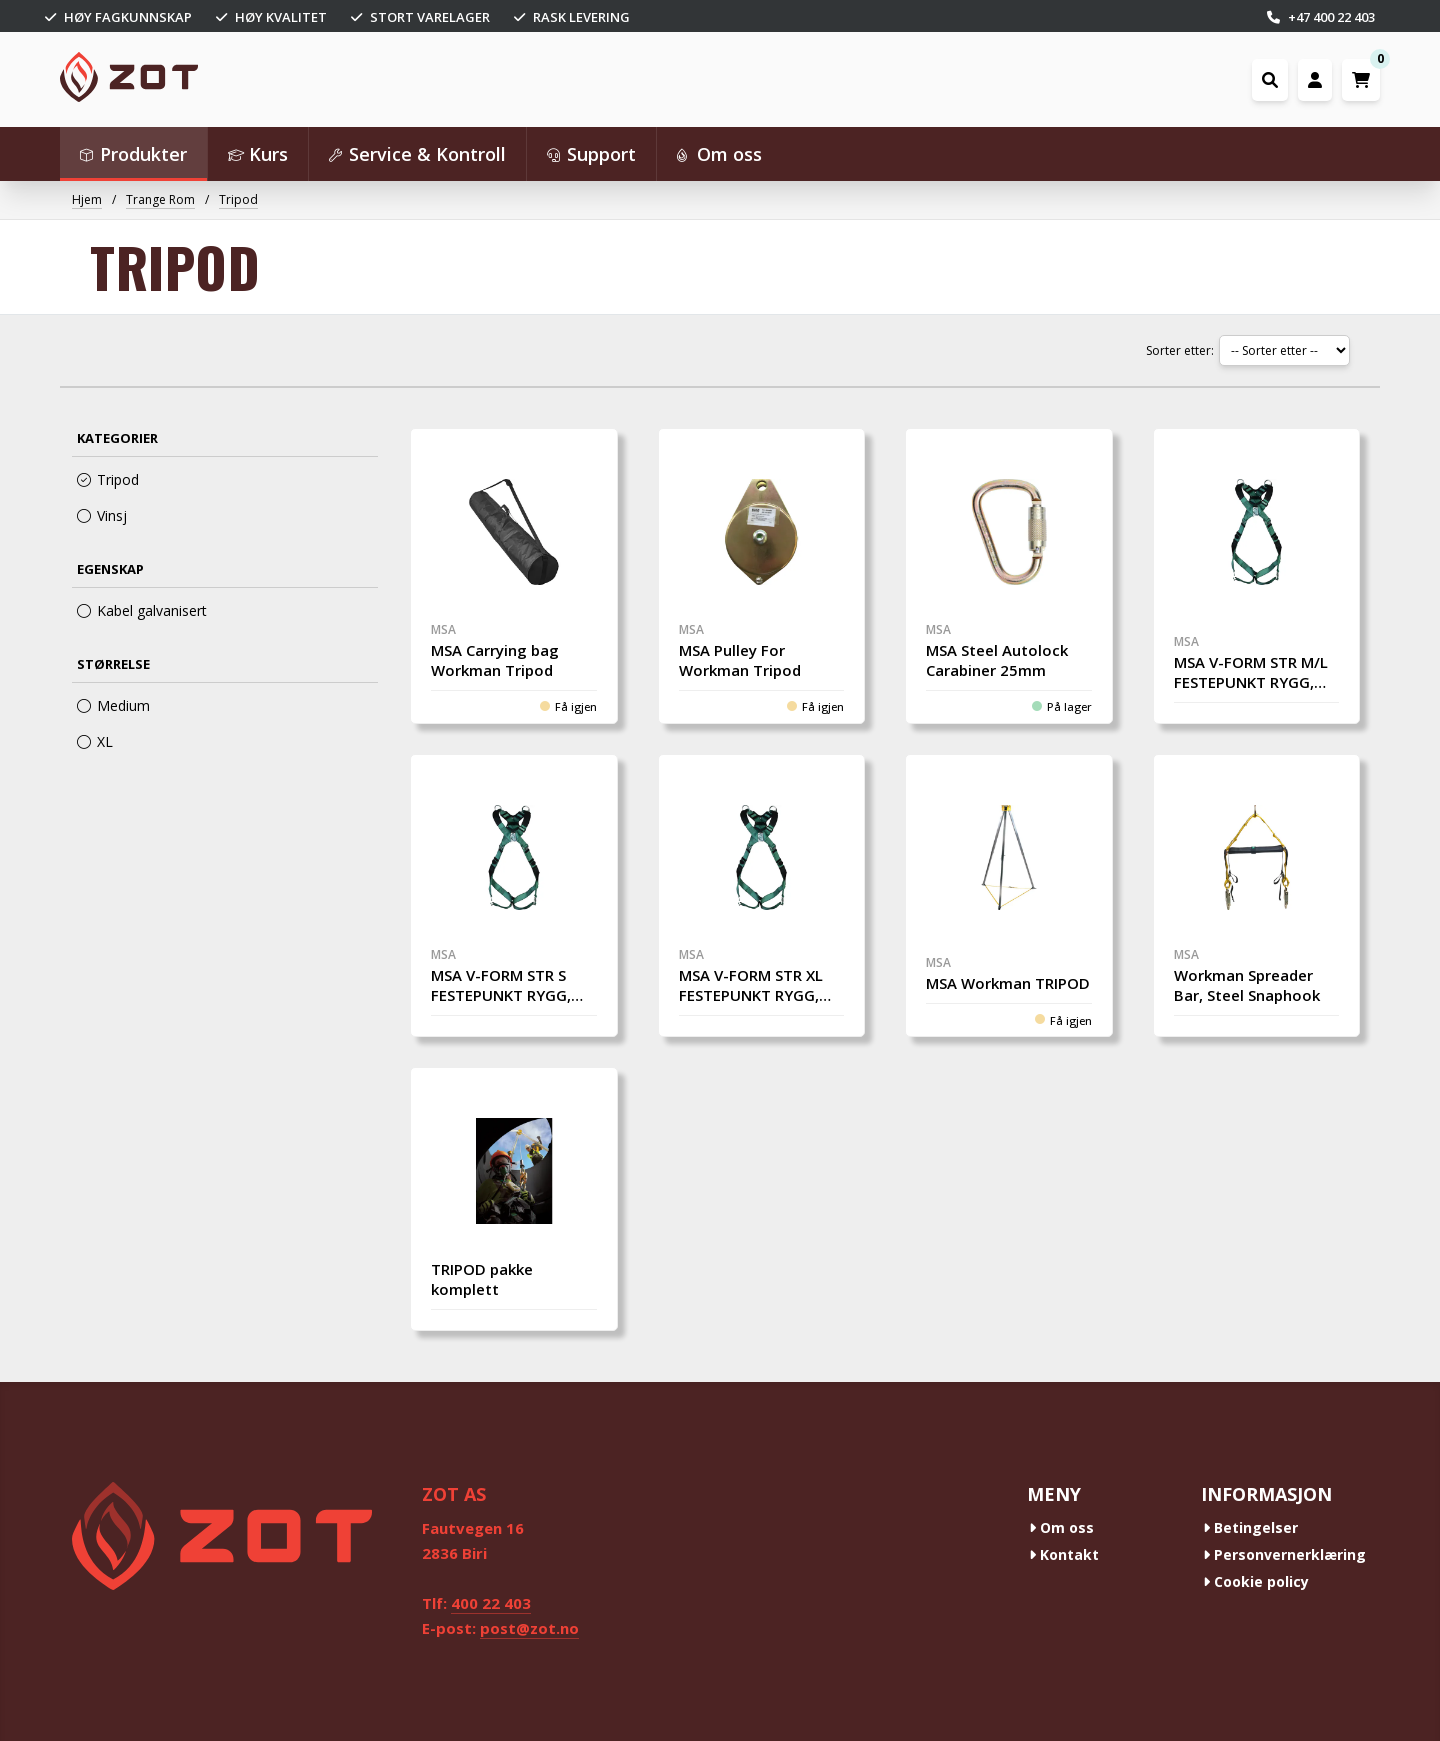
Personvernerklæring (1284, 1554)
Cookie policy (1256, 1581)
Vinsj (102, 515)
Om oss (1061, 1527)
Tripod (238, 199)
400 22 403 (491, 1603)
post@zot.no (529, 1628)
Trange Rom (160, 199)
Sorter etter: (1180, 350)
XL (95, 741)
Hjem (87, 199)
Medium (113, 705)
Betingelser (1250, 1527)
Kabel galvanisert (142, 610)
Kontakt (1064, 1554)
